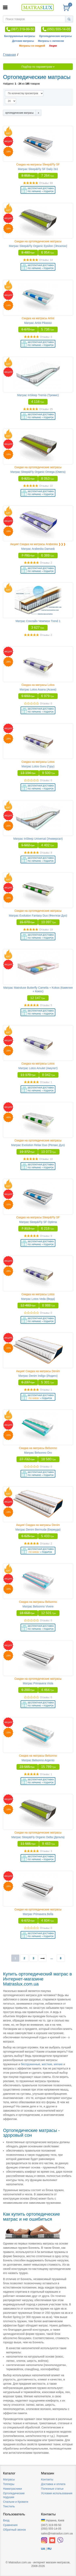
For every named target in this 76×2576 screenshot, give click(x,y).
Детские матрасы (23, 41)
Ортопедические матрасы (55, 36)
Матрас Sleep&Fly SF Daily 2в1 (38, 169)
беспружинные (30, 2064)
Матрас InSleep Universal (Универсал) (38, 838)
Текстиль (9, 2506)
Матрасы (9, 2479)
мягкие (58, 2064)
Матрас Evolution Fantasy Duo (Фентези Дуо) (38, 915)
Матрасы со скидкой (32, 45)
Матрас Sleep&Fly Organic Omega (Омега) (38, 471)
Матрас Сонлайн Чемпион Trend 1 (38, 621)
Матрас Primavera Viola (38, 1683)
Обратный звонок (14, 2529)
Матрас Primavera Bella (38, 1914)
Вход (6, 2520)
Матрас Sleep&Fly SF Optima (38, 1222)
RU (49, 2548)
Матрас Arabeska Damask (38, 548)
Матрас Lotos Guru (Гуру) (38, 766)
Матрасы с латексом (51, 41)
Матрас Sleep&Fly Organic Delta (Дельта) (38, 1837)
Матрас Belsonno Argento (38, 1760)
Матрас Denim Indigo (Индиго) (37, 1375)
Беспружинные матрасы (19, 36)
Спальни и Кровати (15, 2501)
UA (43, 2548)
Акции (53, 45)
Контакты (47, 2479)
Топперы (8, 2484)
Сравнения (10, 2525)
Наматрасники (12, 2488)
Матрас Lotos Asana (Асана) (38, 689)
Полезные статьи (52, 2488)
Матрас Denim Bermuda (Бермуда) (38, 1529)
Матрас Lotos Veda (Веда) (38, 1298)
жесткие (47, 2064)
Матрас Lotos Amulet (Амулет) (37, 1068)
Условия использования (56, 2493)
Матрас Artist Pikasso (38, 322)
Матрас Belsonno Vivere (38, 1606)
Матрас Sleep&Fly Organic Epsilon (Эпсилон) (38, 246)
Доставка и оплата (53, 2484)
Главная (9, 55)
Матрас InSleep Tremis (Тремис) (38, 395)
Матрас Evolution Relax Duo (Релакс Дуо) (38, 1145)
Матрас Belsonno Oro (38, 1452)
